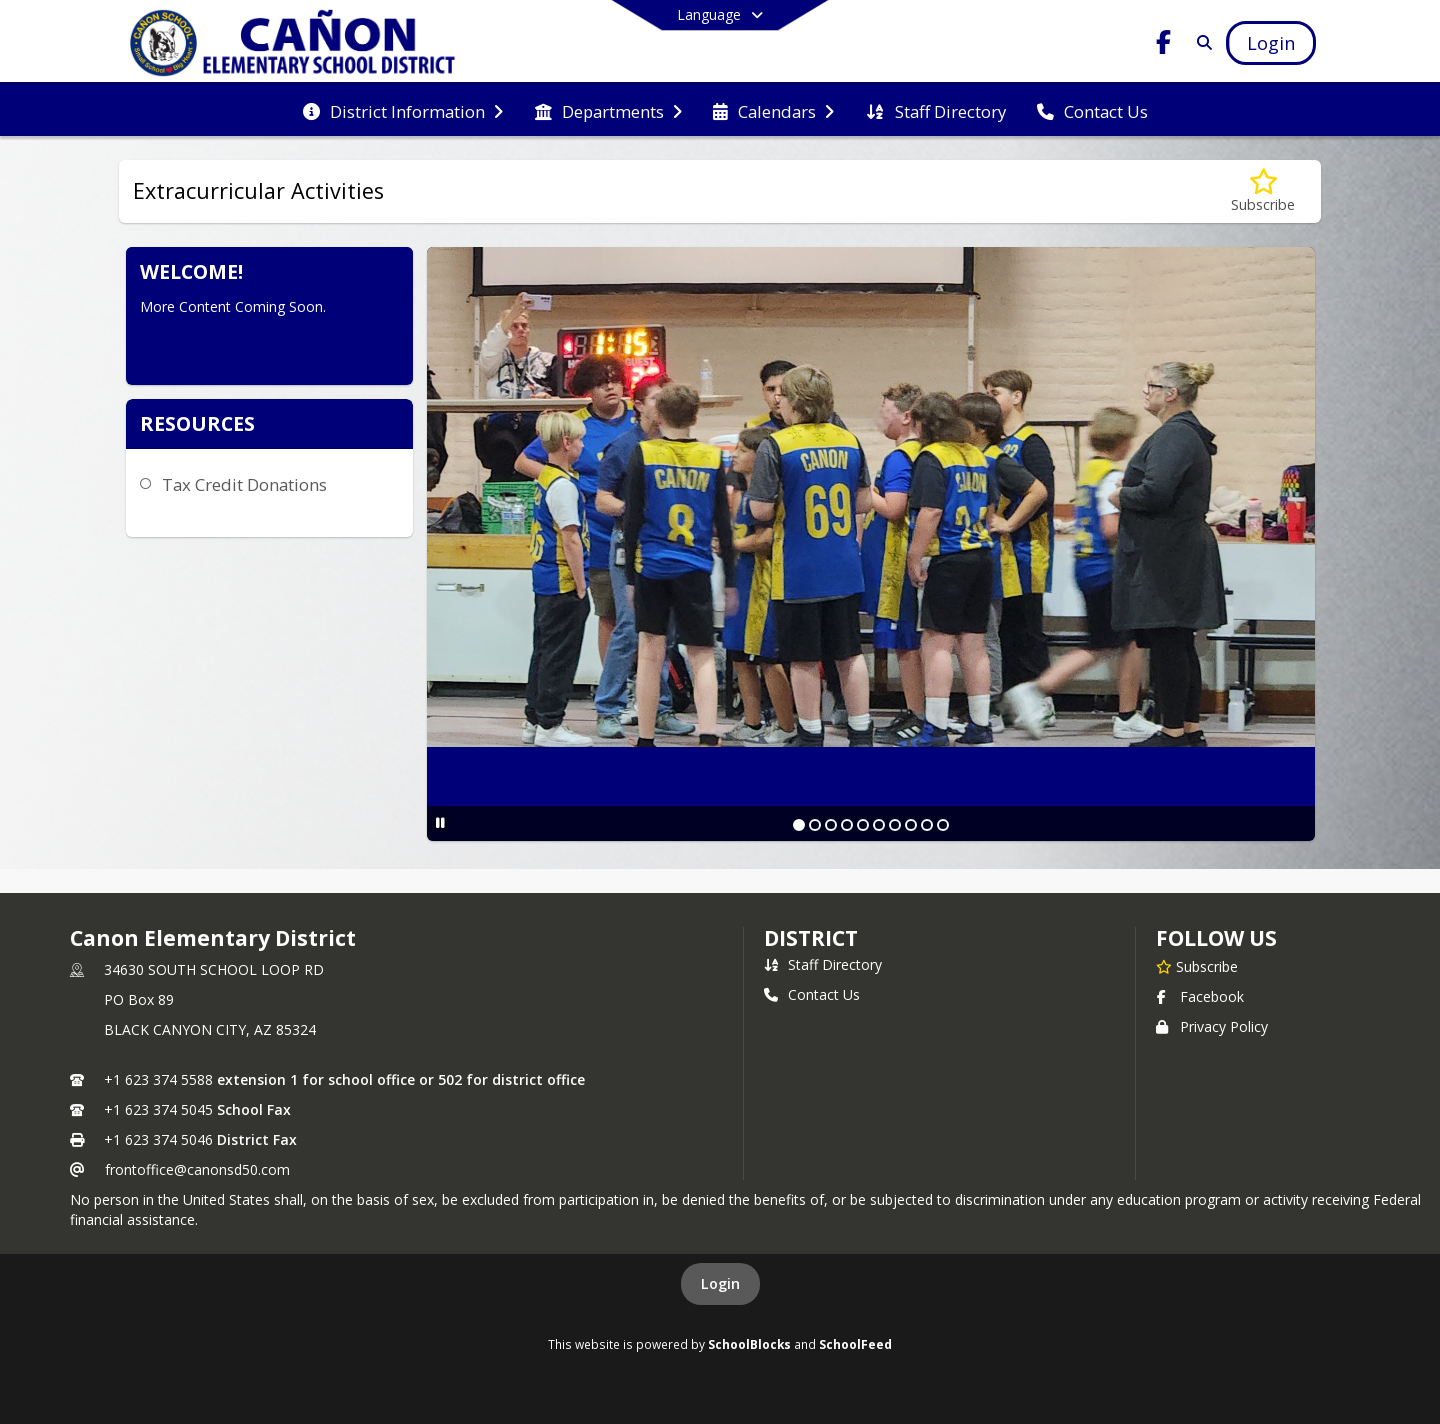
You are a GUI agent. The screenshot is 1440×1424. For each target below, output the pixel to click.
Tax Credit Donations (244, 484)
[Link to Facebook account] (1164, 45)
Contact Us (812, 994)
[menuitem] (403, 110)
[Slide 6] (879, 825)
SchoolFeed (855, 1344)
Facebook (1200, 996)
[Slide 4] (847, 825)
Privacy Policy (1212, 1026)
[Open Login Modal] (1271, 43)
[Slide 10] (943, 825)
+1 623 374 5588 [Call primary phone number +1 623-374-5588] (158, 1079)
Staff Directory (823, 964)
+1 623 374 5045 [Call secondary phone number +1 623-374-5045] (158, 1109)
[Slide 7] (895, 825)
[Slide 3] (831, 825)
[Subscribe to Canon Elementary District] (1197, 966)
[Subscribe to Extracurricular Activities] (1263, 191)
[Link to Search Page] (1200, 42)
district (811, 938)
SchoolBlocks (749, 1344)
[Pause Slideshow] (440, 822)
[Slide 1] (799, 825)
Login (720, 1283)
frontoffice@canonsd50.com (197, 1169)
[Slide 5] (863, 825)
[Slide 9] (927, 825)
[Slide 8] (911, 825)
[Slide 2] (815, 825)
